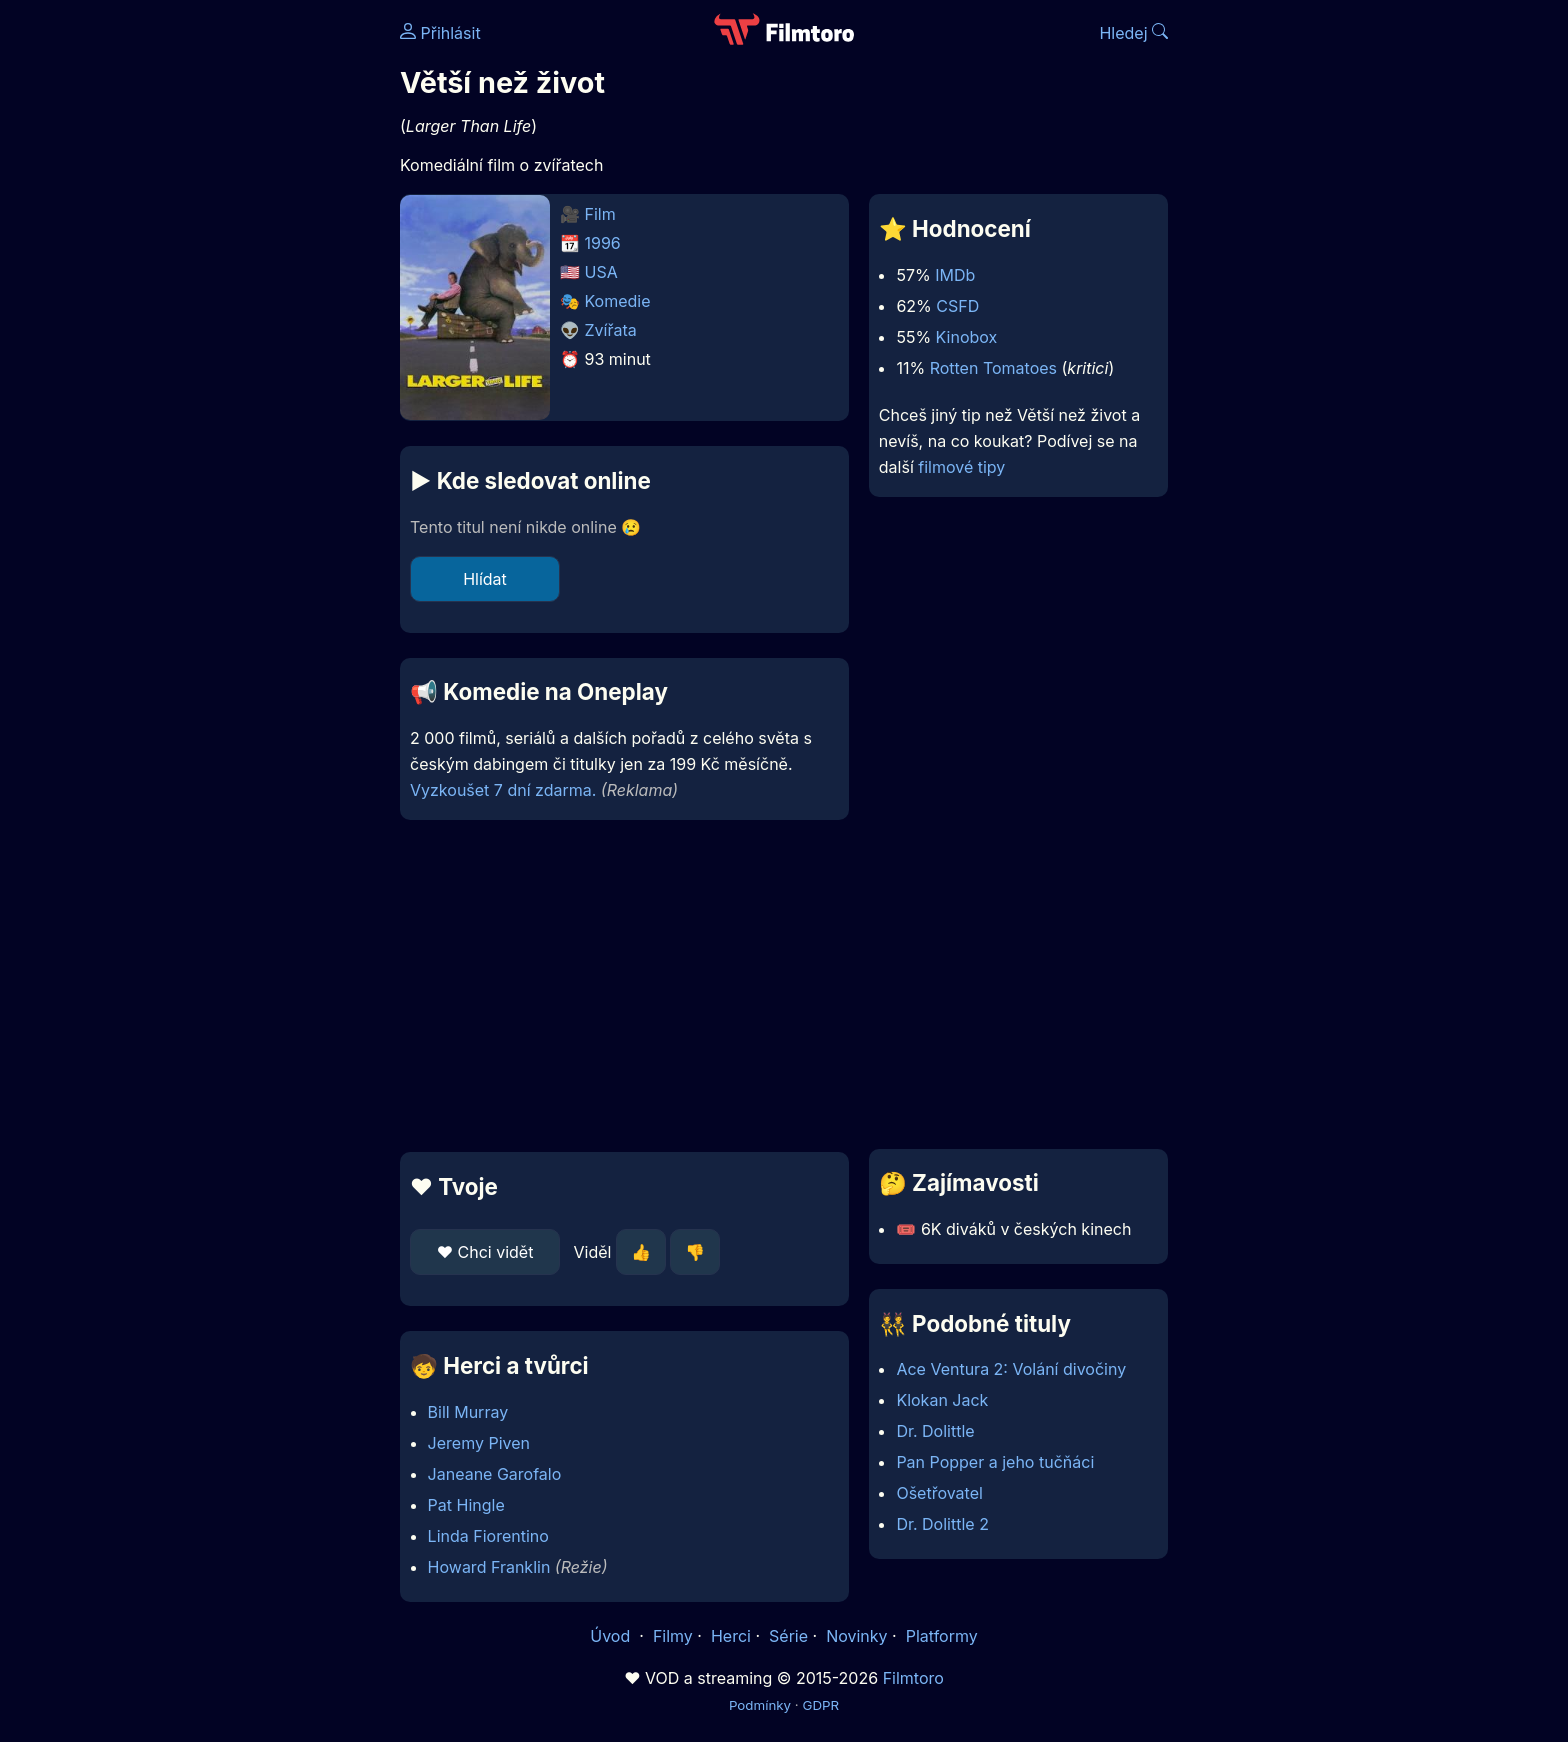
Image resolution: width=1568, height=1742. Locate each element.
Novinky (856, 1636)
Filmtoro (913, 1678)
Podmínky (760, 1705)
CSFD (957, 306)
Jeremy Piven (479, 1443)
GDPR (820, 1705)
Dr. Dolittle (935, 1431)
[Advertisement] (255, 308)
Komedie (618, 301)
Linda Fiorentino (488, 1536)
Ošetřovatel (939, 1493)
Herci (731, 1636)
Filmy (673, 1636)
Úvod (612, 1636)
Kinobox (967, 337)
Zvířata (611, 330)
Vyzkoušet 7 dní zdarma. (503, 790)
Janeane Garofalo (495, 1474)
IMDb (955, 275)
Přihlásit (440, 33)
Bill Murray (468, 1412)
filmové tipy (961, 467)
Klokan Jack (942, 1400)
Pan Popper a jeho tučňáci (995, 1462)
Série (788, 1636)
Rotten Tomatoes (993, 368)
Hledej (1133, 33)
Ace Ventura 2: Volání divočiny (1011, 1369)
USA (601, 272)
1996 (603, 243)
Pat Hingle (466, 1505)
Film (600, 214)
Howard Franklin (489, 1567)
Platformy (942, 1636)
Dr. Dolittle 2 (942, 1524)
